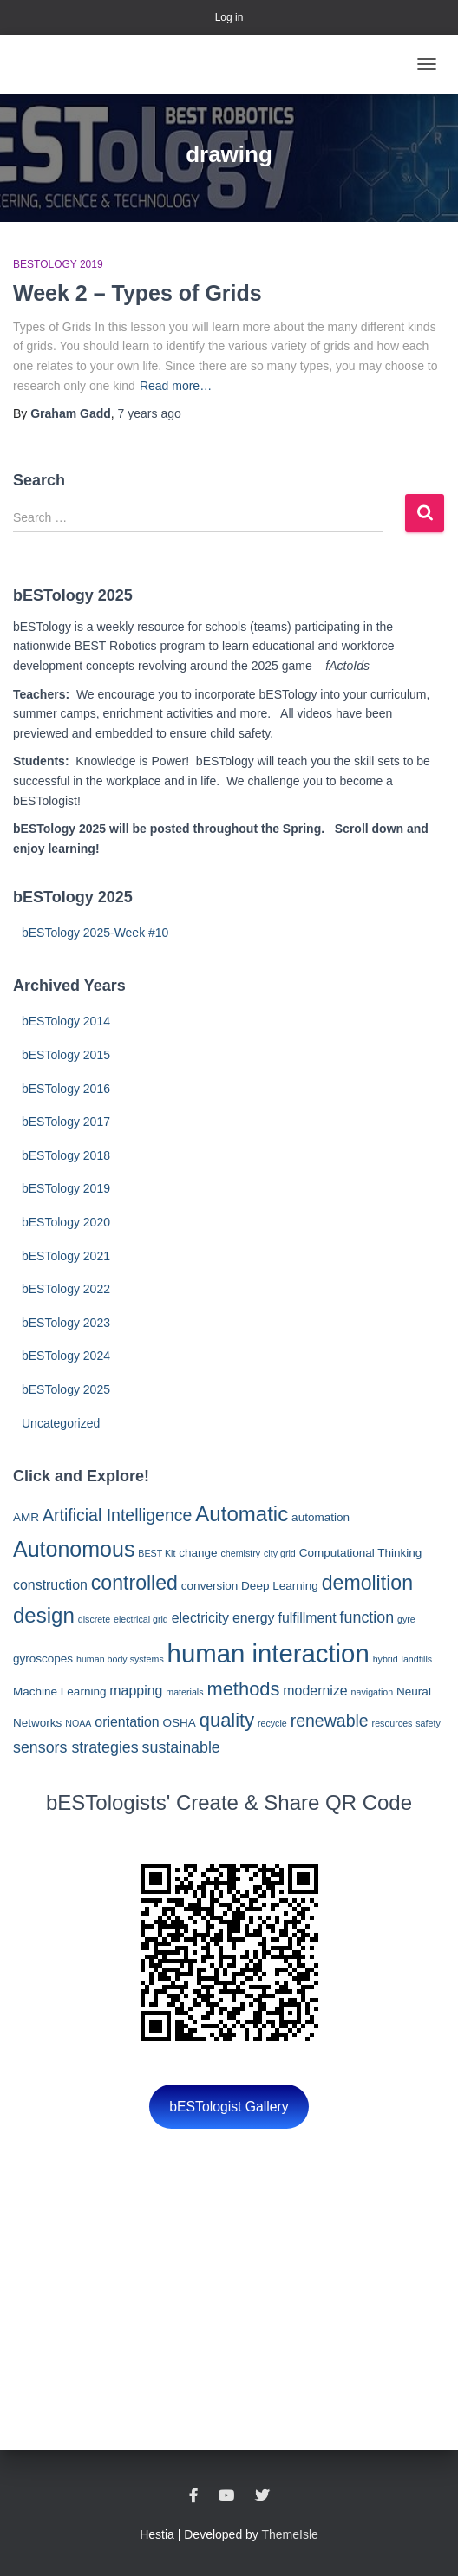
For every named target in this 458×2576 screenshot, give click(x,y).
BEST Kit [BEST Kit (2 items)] (156, 1553)
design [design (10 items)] (44, 1615)
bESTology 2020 (66, 1222)
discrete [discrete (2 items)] (94, 1619)
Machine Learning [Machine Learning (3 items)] (59, 1691)
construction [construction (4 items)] (50, 1584)
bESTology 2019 (58, 264)
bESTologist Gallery (228, 2106)
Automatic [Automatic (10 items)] (241, 1513)
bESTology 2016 (66, 1089)
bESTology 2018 (66, 1155)
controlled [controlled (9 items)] (134, 1582)
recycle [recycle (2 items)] (272, 1723)
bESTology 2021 (66, 1256)
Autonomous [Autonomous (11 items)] (73, 1549)
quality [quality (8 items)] (227, 1720)
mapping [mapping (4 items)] (135, 1690)
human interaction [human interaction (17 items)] (268, 1653)
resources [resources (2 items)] (392, 1723)
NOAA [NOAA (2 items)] (78, 1723)
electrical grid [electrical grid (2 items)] (141, 1619)
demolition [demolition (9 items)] (367, 1582)
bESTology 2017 (66, 1122)
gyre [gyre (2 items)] (406, 1619)
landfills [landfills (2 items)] (417, 1659)
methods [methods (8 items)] (242, 1689)
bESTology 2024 (66, 1356)
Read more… (176, 386)
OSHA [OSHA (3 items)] (179, 1722)
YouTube (226, 2496)
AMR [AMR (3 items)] (26, 1517)
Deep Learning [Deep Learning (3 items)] (279, 1585)
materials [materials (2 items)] (184, 1692)
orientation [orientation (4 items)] (127, 1721)
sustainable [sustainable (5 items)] (181, 1747)
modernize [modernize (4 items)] (315, 1690)
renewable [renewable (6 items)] (330, 1720)
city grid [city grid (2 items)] (280, 1553)
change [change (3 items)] (198, 1552)
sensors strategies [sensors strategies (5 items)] (76, 1747)
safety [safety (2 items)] (427, 1723)
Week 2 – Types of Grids (137, 293)
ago (149, 413)
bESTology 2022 (66, 1289)
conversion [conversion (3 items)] (209, 1585)
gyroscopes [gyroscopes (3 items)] (43, 1658)
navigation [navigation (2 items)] (372, 1692)
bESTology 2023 (66, 1323)
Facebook (193, 2496)
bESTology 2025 (66, 1389)
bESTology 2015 (66, 1055)
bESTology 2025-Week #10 (95, 933)
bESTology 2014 (66, 1021)
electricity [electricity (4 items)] (200, 1617)
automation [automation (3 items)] (320, 1517)
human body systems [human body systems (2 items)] (120, 1659)
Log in (229, 17)
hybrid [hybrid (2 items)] (385, 1659)
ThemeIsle (290, 2534)
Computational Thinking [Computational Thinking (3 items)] (360, 1552)
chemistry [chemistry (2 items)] (241, 1553)
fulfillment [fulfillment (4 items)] (307, 1617)
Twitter (262, 2496)
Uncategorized (61, 1423)
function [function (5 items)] (367, 1617)
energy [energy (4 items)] (253, 1617)
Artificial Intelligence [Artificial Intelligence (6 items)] (117, 1515)
